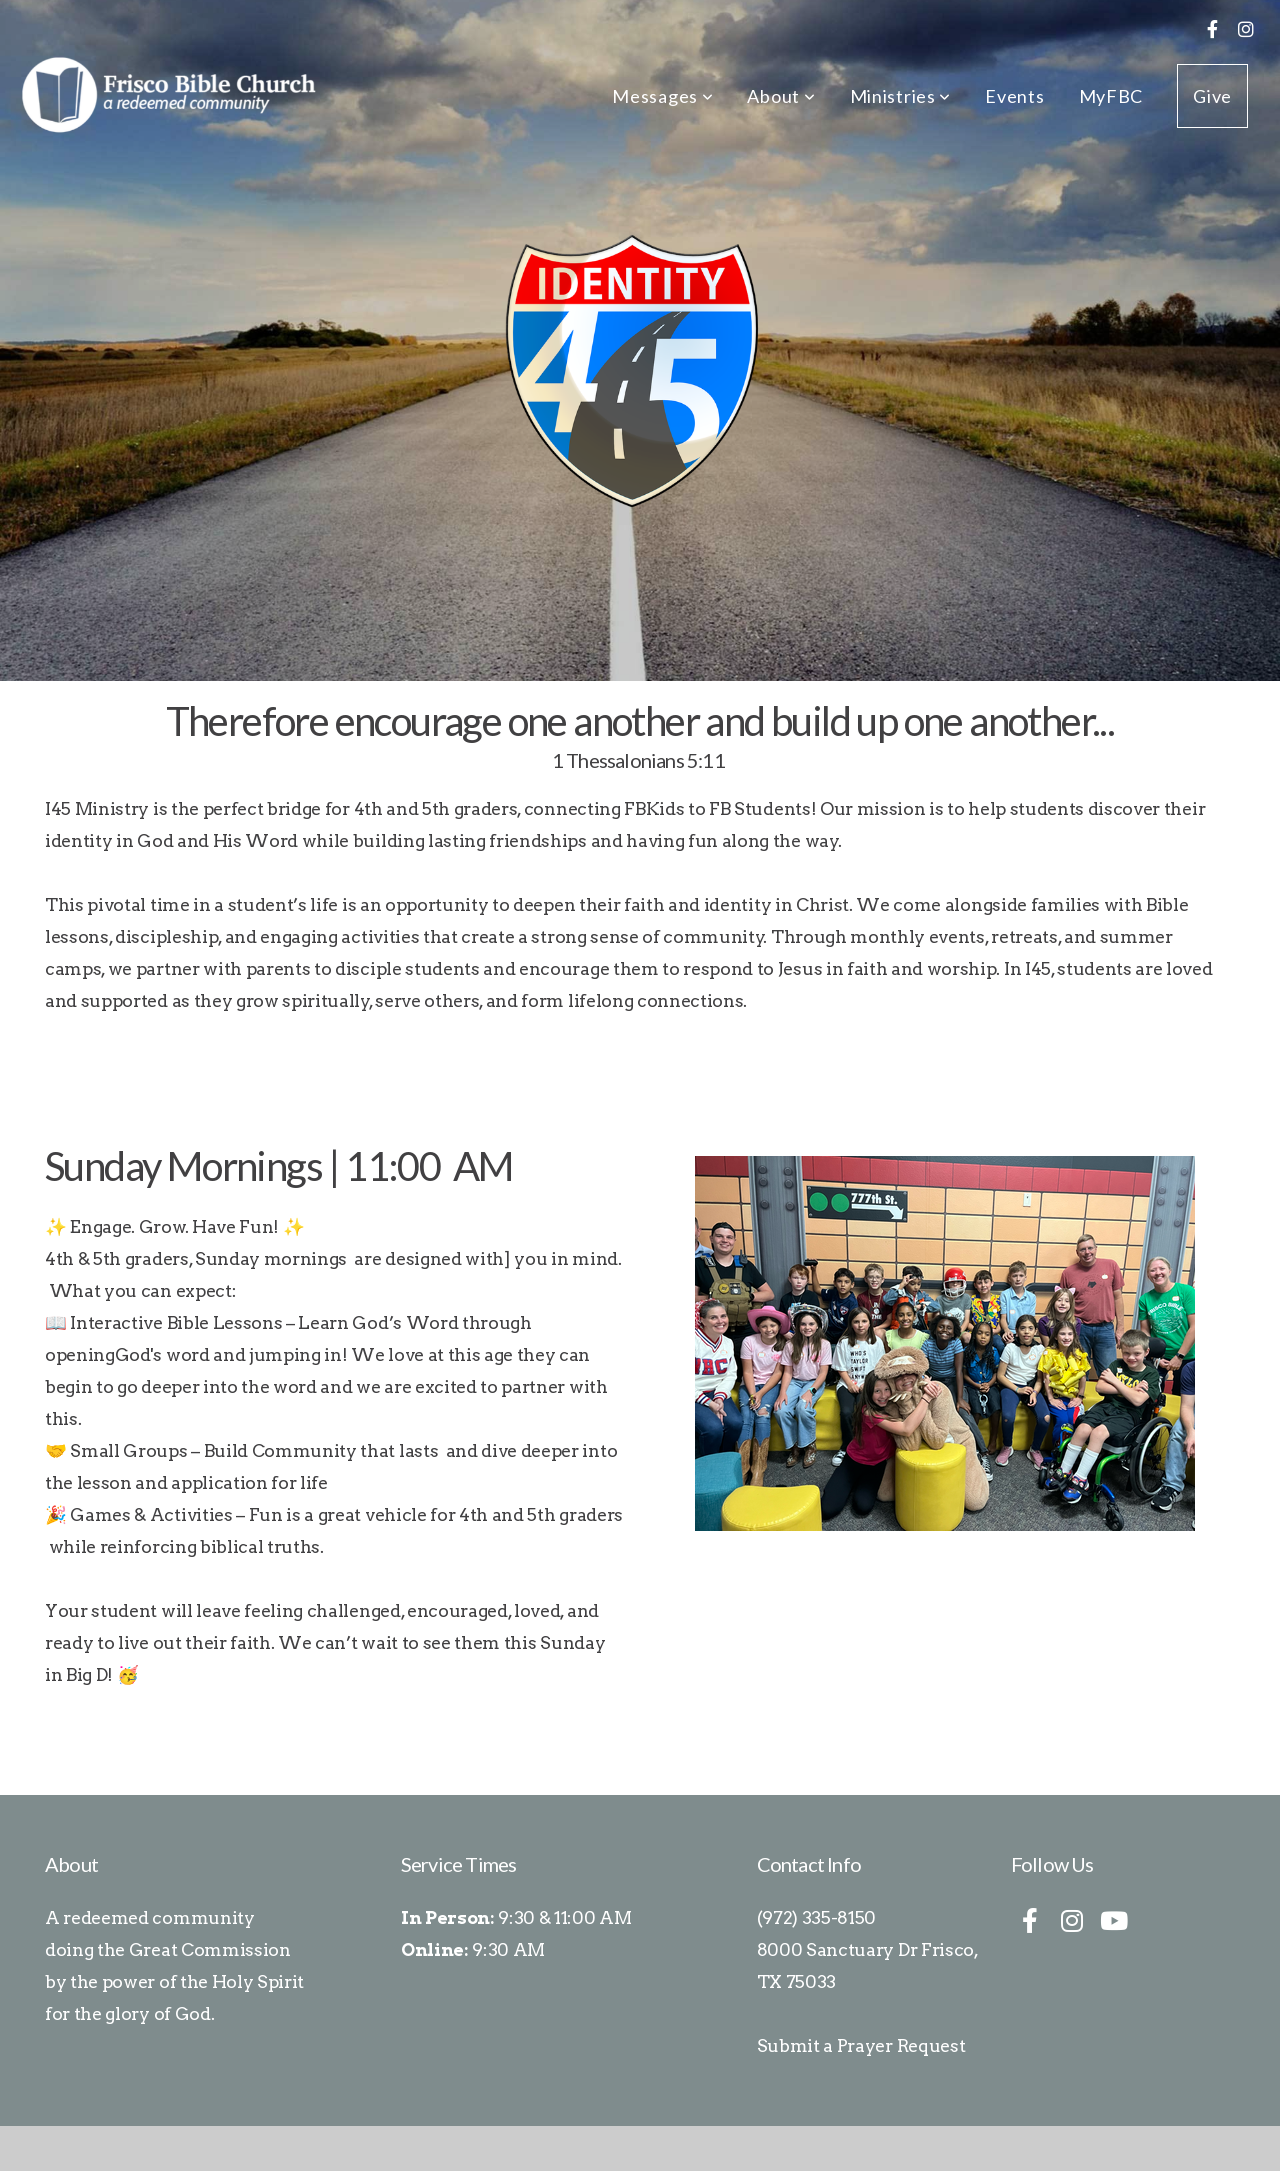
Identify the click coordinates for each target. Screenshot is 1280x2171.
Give (1212, 96)
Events (1014, 96)
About (781, 96)
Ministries (901, 96)
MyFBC (1111, 96)
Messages (662, 96)
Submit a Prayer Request (861, 2045)
